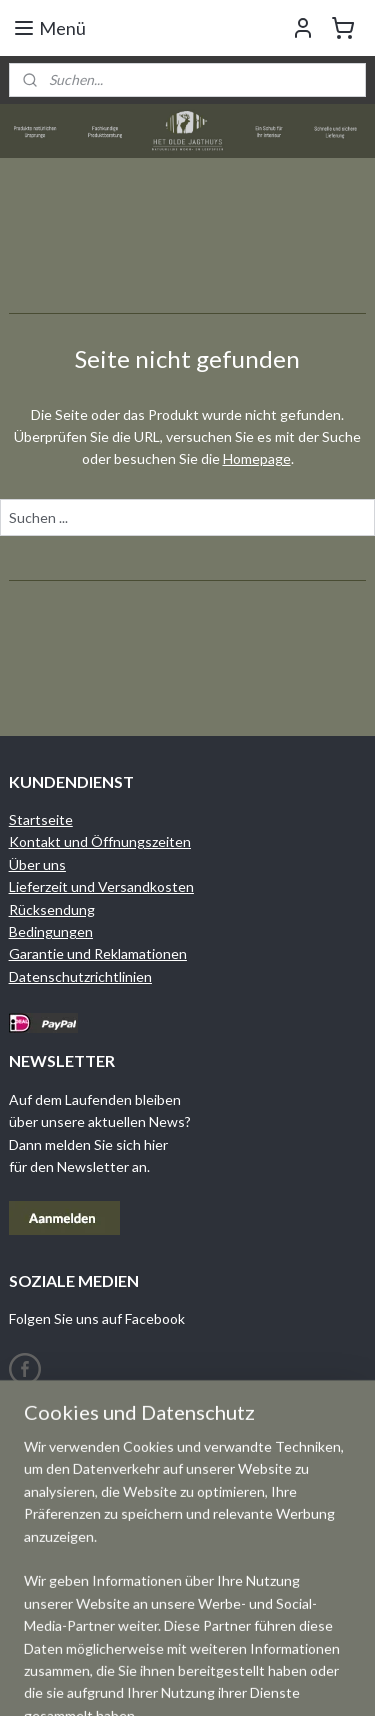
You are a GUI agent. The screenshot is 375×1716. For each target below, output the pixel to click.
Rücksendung (52, 909)
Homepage (257, 458)
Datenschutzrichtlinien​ (80, 976)
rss (281, 1679)
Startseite (41, 819)
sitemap (245, 1679)
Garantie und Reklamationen (98, 953)
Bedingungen (51, 931)
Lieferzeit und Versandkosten (101, 886)
